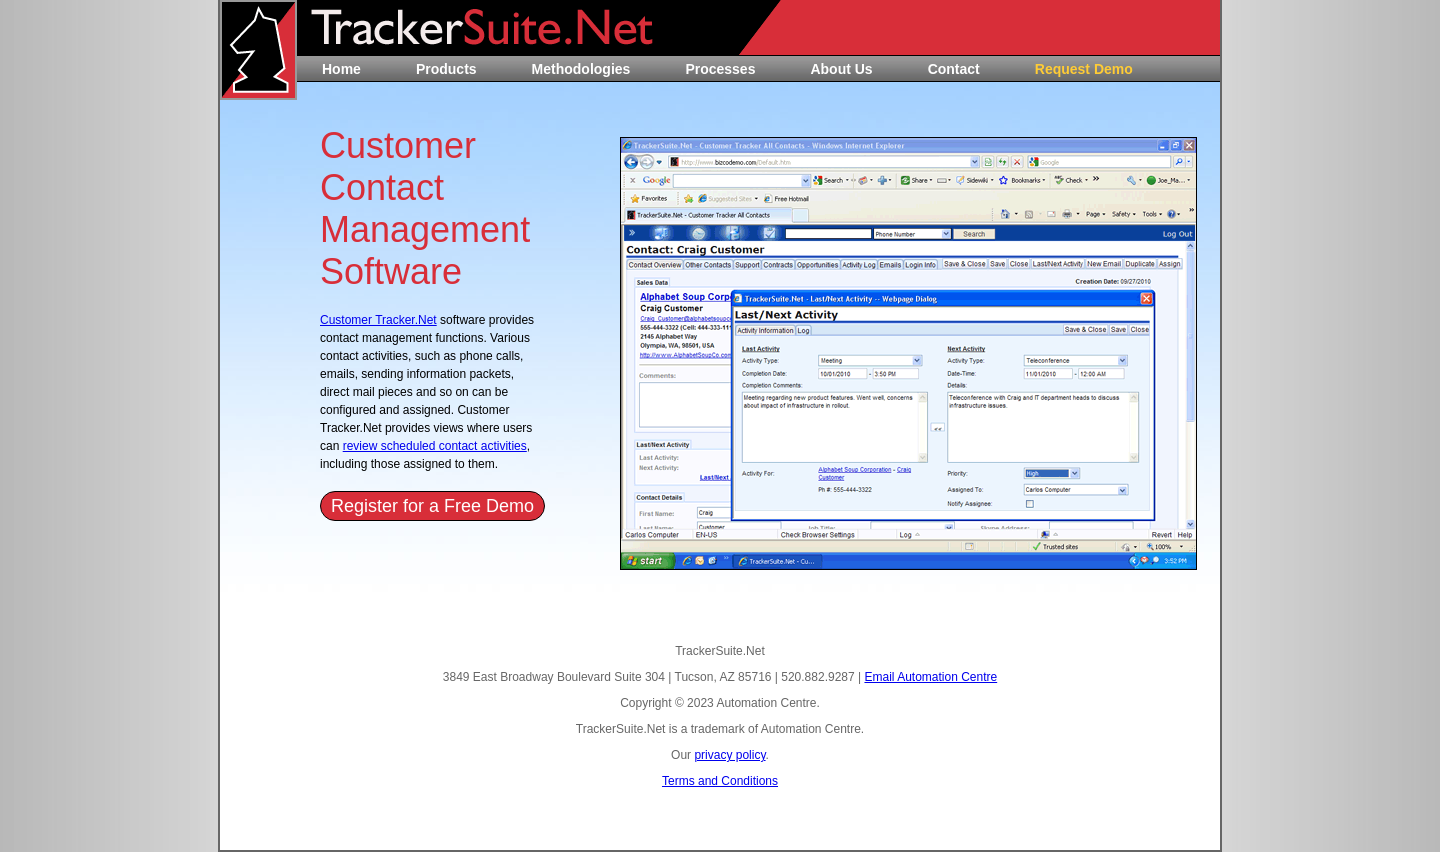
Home (341, 69)
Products (446, 69)
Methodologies (581, 69)
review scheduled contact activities (435, 446)
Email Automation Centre (930, 677)
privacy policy (729, 755)
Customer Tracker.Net (378, 320)
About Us (841, 69)
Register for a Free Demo (432, 506)
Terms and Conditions (720, 781)
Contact (954, 69)
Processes (720, 69)
